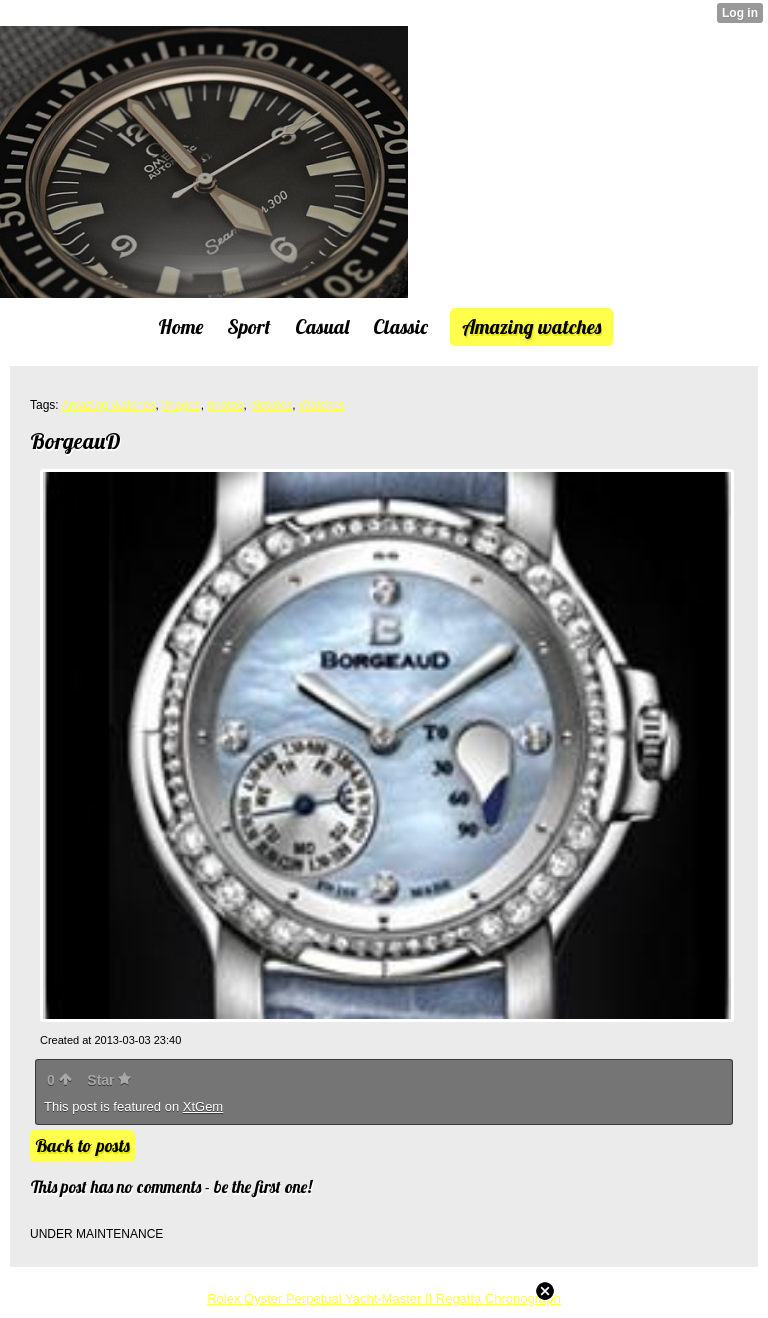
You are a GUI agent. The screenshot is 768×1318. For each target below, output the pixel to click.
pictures (271, 405)
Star (109, 1080)
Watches (322, 405)
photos (225, 405)
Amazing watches (108, 405)
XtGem (203, 1106)
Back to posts (82, 1145)
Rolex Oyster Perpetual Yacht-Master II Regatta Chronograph (384, 1298)
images (181, 405)
